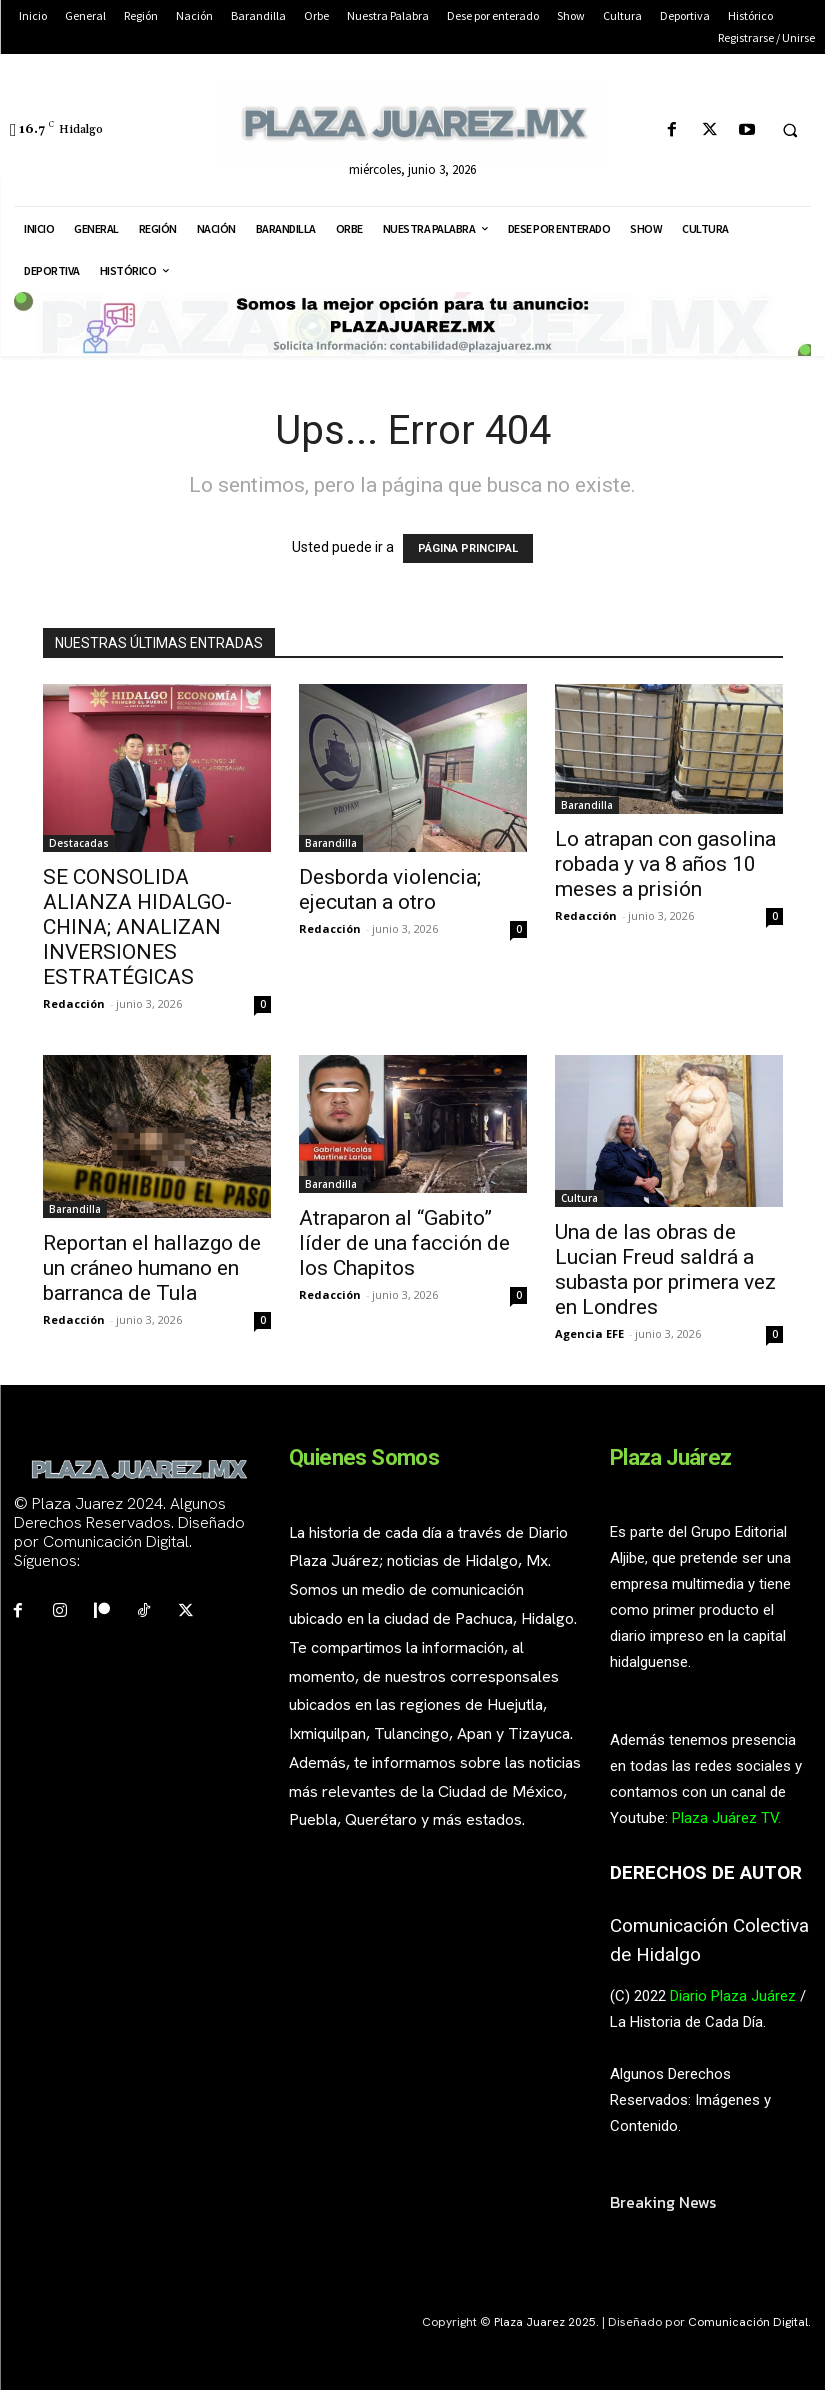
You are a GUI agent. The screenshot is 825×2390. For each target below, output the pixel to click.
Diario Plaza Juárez (733, 1996)
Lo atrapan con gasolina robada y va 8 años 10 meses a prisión (665, 864)
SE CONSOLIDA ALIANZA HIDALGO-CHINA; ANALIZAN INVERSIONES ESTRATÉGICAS (137, 927)
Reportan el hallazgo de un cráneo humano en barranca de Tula (152, 1268)
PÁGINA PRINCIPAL (468, 548)
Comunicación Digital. (749, 2322)
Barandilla (331, 843)
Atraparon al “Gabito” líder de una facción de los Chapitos (404, 1243)
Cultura (579, 1198)
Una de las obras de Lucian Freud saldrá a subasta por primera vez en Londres (665, 1269)
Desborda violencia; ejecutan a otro (390, 889)
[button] (790, 131)
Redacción (74, 1003)
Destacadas (79, 843)
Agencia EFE (589, 1333)
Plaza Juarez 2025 (545, 2322)
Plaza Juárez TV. (726, 1818)
